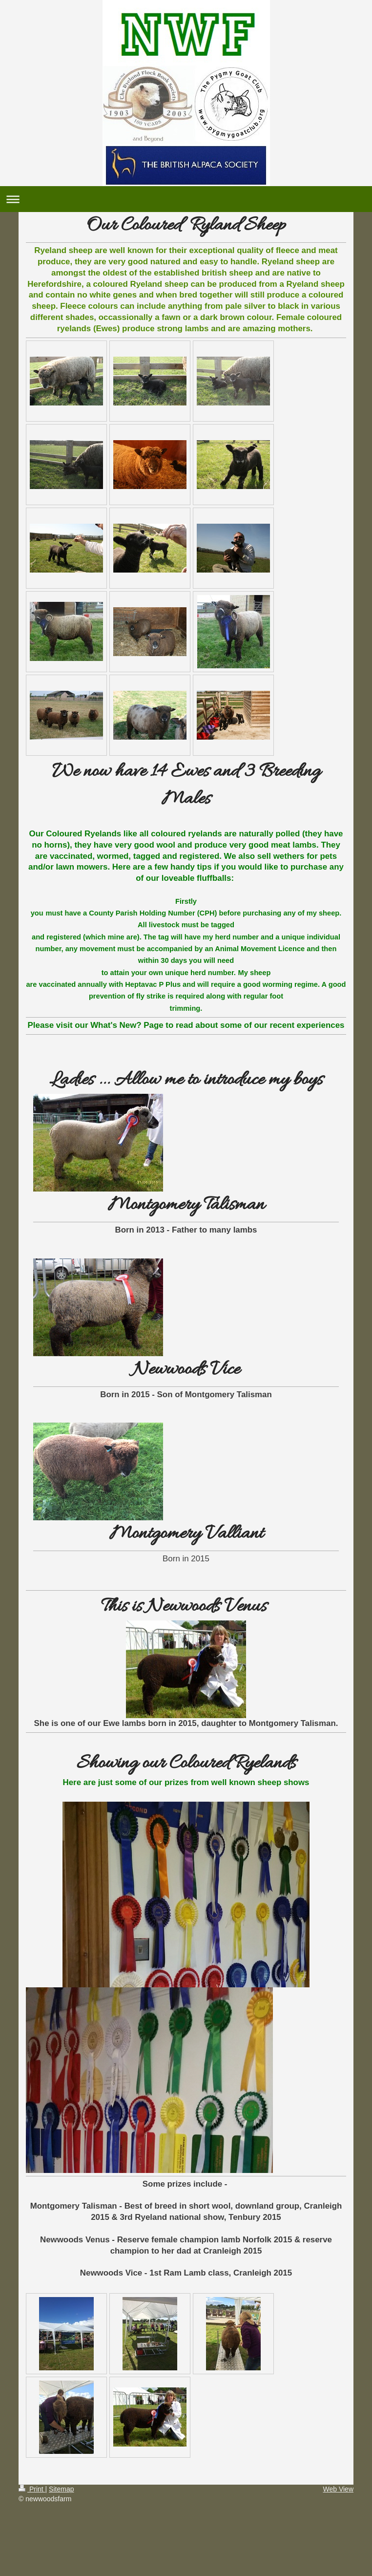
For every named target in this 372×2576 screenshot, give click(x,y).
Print (32, 2489)
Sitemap (61, 2489)
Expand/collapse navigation (186, 199)
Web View (338, 2489)
